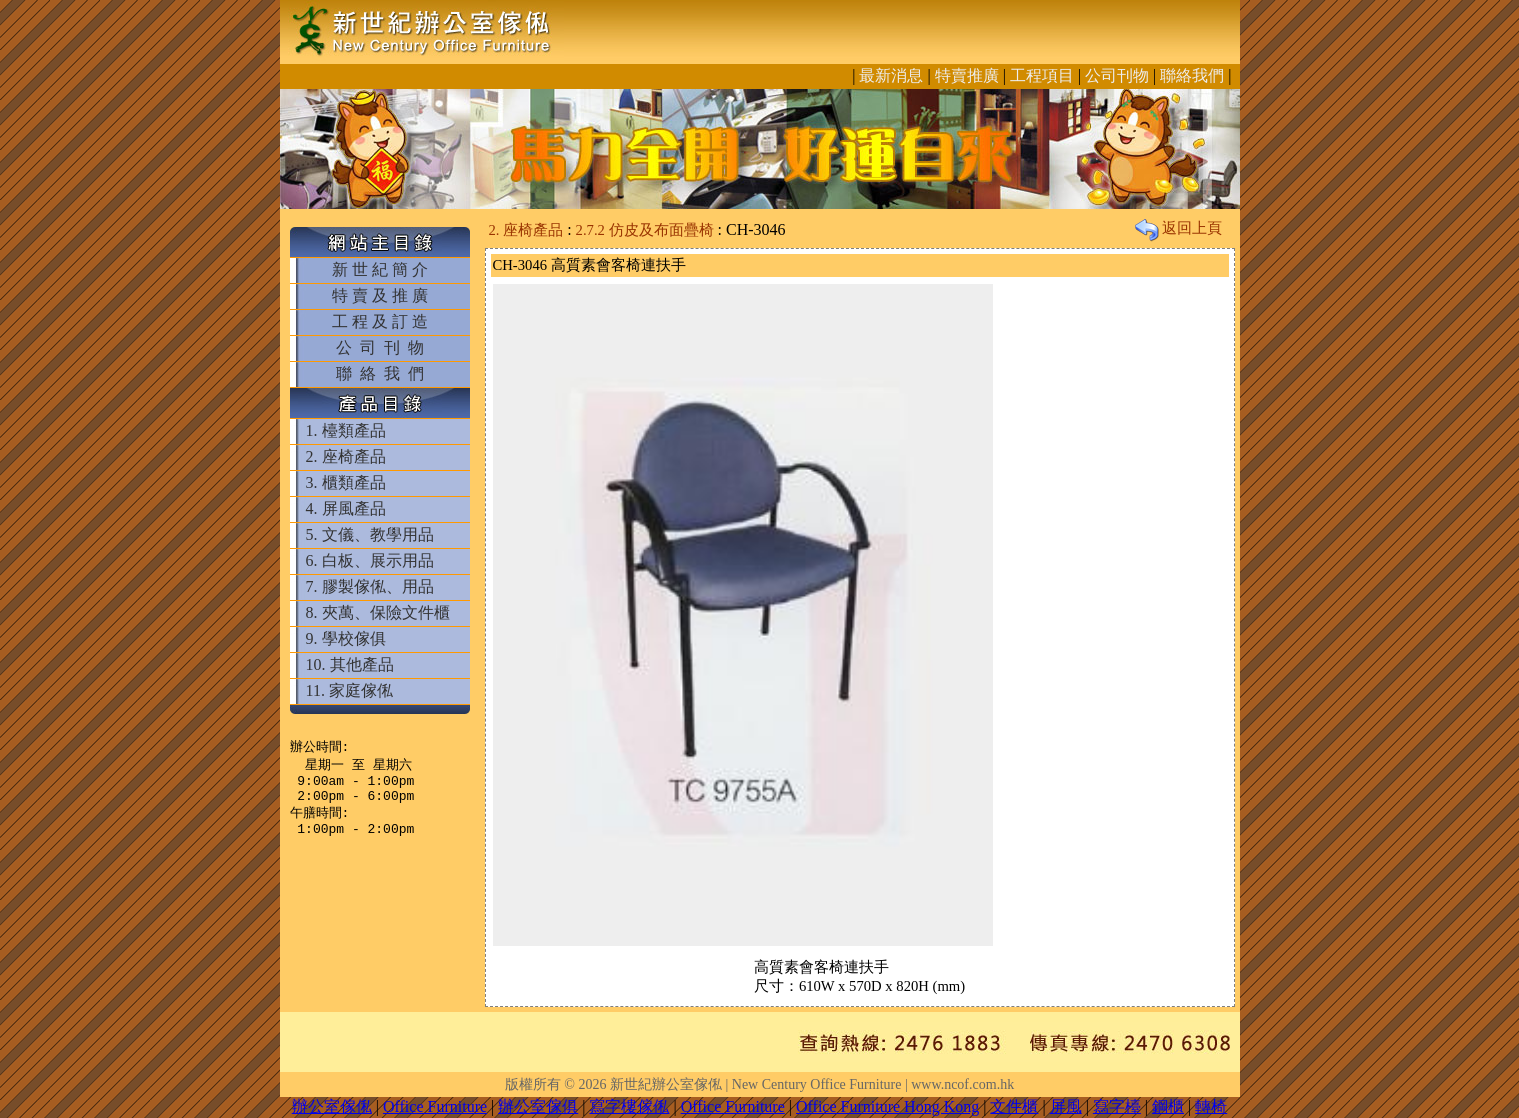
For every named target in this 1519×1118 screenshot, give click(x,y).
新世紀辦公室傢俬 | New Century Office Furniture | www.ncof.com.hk (812, 1084)
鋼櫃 (1168, 1106)
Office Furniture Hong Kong (887, 1106)
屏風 (1066, 1106)
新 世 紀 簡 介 (380, 269)
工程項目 (1042, 75)
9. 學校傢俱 (346, 638)
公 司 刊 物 (380, 347)
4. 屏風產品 (346, 508)
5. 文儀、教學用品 (370, 534)
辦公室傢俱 (538, 1106)
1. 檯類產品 (346, 430)
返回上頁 (1179, 228)
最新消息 (891, 75)
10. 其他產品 (350, 664)
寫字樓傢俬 (629, 1106)
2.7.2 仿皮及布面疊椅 (645, 230)
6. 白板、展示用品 (370, 560)
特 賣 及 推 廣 (380, 295)
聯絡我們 (1192, 75)
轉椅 (1211, 1106)
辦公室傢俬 (332, 1106)
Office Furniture (435, 1106)
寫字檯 (1117, 1106)
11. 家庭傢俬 (349, 690)
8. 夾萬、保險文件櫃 (378, 612)
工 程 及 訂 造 (380, 321)
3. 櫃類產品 (346, 482)
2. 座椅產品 (346, 456)
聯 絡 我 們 (380, 373)
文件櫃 (1014, 1106)
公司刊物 (1117, 75)
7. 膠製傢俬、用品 (370, 586)
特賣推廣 (967, 75)
